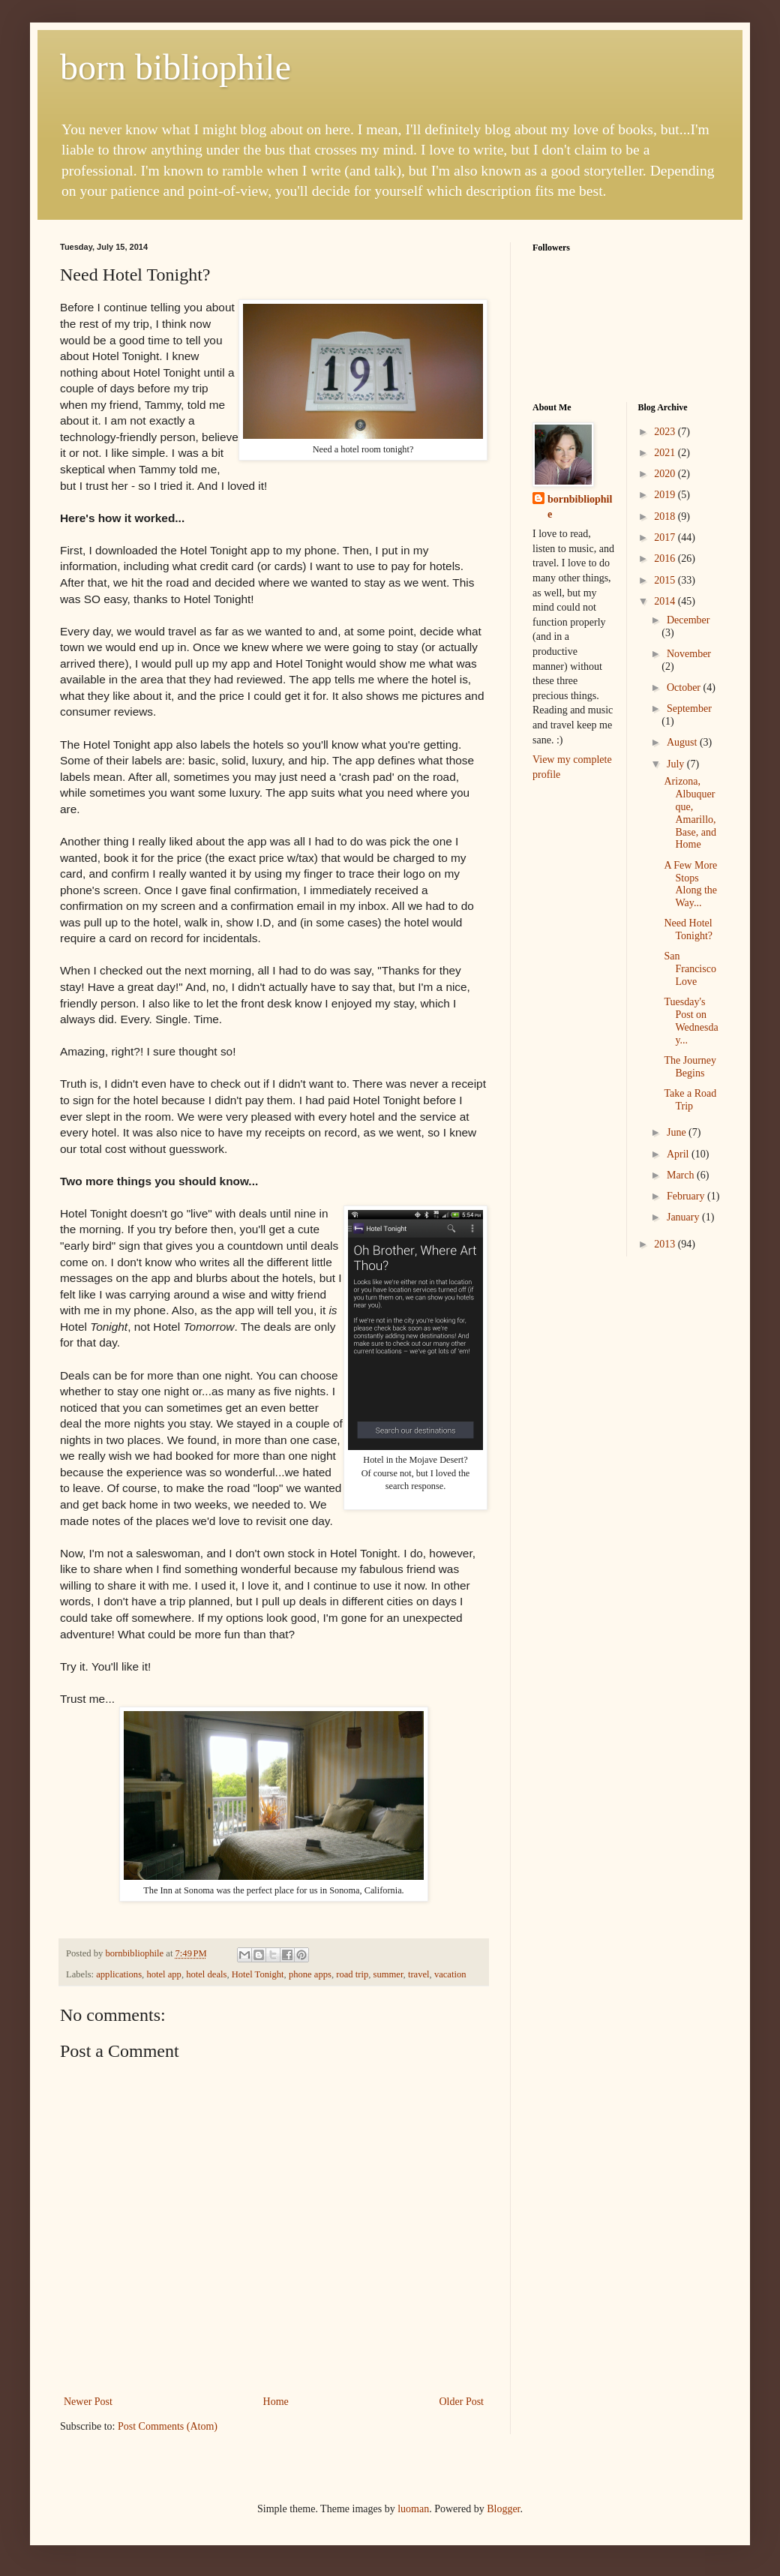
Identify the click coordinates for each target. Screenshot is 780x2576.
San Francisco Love (690, 968)
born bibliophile (175, 67)
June (677, 1132)
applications (119, 1974)
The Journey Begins (690, 1067)
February (687, 1196)
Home (276, 2401)
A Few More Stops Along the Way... (690, 884)
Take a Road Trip (690, 1100)
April (679, 1154)
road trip (352, 1974)
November (689, 653)
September (689, 708)
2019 (666, 494)
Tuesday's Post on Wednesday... (691, 1020)
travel (419, 1974)
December (688, 620)
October (685, 687)
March (682, 1175)
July (677, 764)
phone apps (310, 1974)
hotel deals (206, 1974)
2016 (666, 558)
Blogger (503, 2508)
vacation (450, 1974)
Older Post (462, 2401)
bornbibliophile (580, 507)
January (684, 1217)
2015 (666, 580)
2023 (666, 431)
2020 (666, 473)
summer (389, 1974)
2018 (666, 516)
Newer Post (88, 2401)
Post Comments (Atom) (168, 2426)
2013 (666, 1244)
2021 (666, 452)
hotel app (164, 1974)
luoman (413, 2508)
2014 (666, 601)
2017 (666, 537)
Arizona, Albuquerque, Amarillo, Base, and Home (690, 813)
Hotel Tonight (258, 1974)
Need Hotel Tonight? (688, 929)
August (683, 742)
